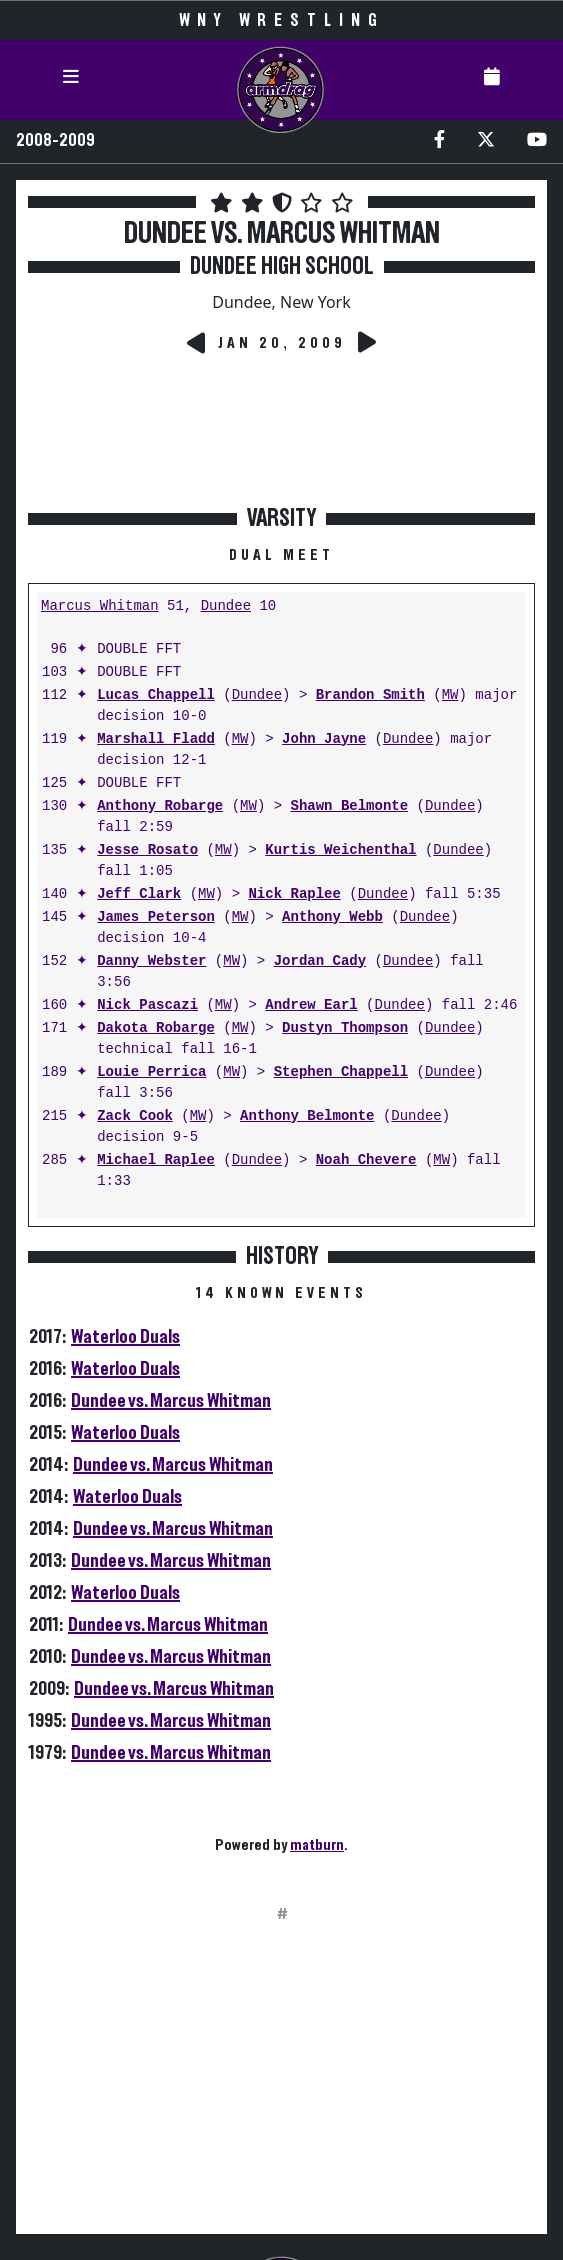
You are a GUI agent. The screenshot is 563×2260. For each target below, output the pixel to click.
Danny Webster (151, 961)
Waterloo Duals (125, 1337)
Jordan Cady (320, 961)
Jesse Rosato (147, 850)
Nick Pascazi (147, 1005)
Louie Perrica (151, 1072)
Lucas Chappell (156, 695)
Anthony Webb (332, 917)
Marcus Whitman (100, 606)
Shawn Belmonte (349, 806)
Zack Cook (135, 1116)
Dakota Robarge (156, 1028)
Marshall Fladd (156, 739)
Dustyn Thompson (345, 1028)
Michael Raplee (156, 1160)
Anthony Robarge (160, 806)
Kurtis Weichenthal (340, 850)
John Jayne (324, 739)
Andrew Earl (311, 1005)
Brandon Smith (370, 695)
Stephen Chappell (341, 1072)
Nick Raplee (294, 894)
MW (450, 695)
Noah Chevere (366, 1160)
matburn (317, 1845)
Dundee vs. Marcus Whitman (171, 1401)
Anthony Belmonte (307, 1116)
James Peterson (156, 917)
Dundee (226, 606)
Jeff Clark (139, 894)
